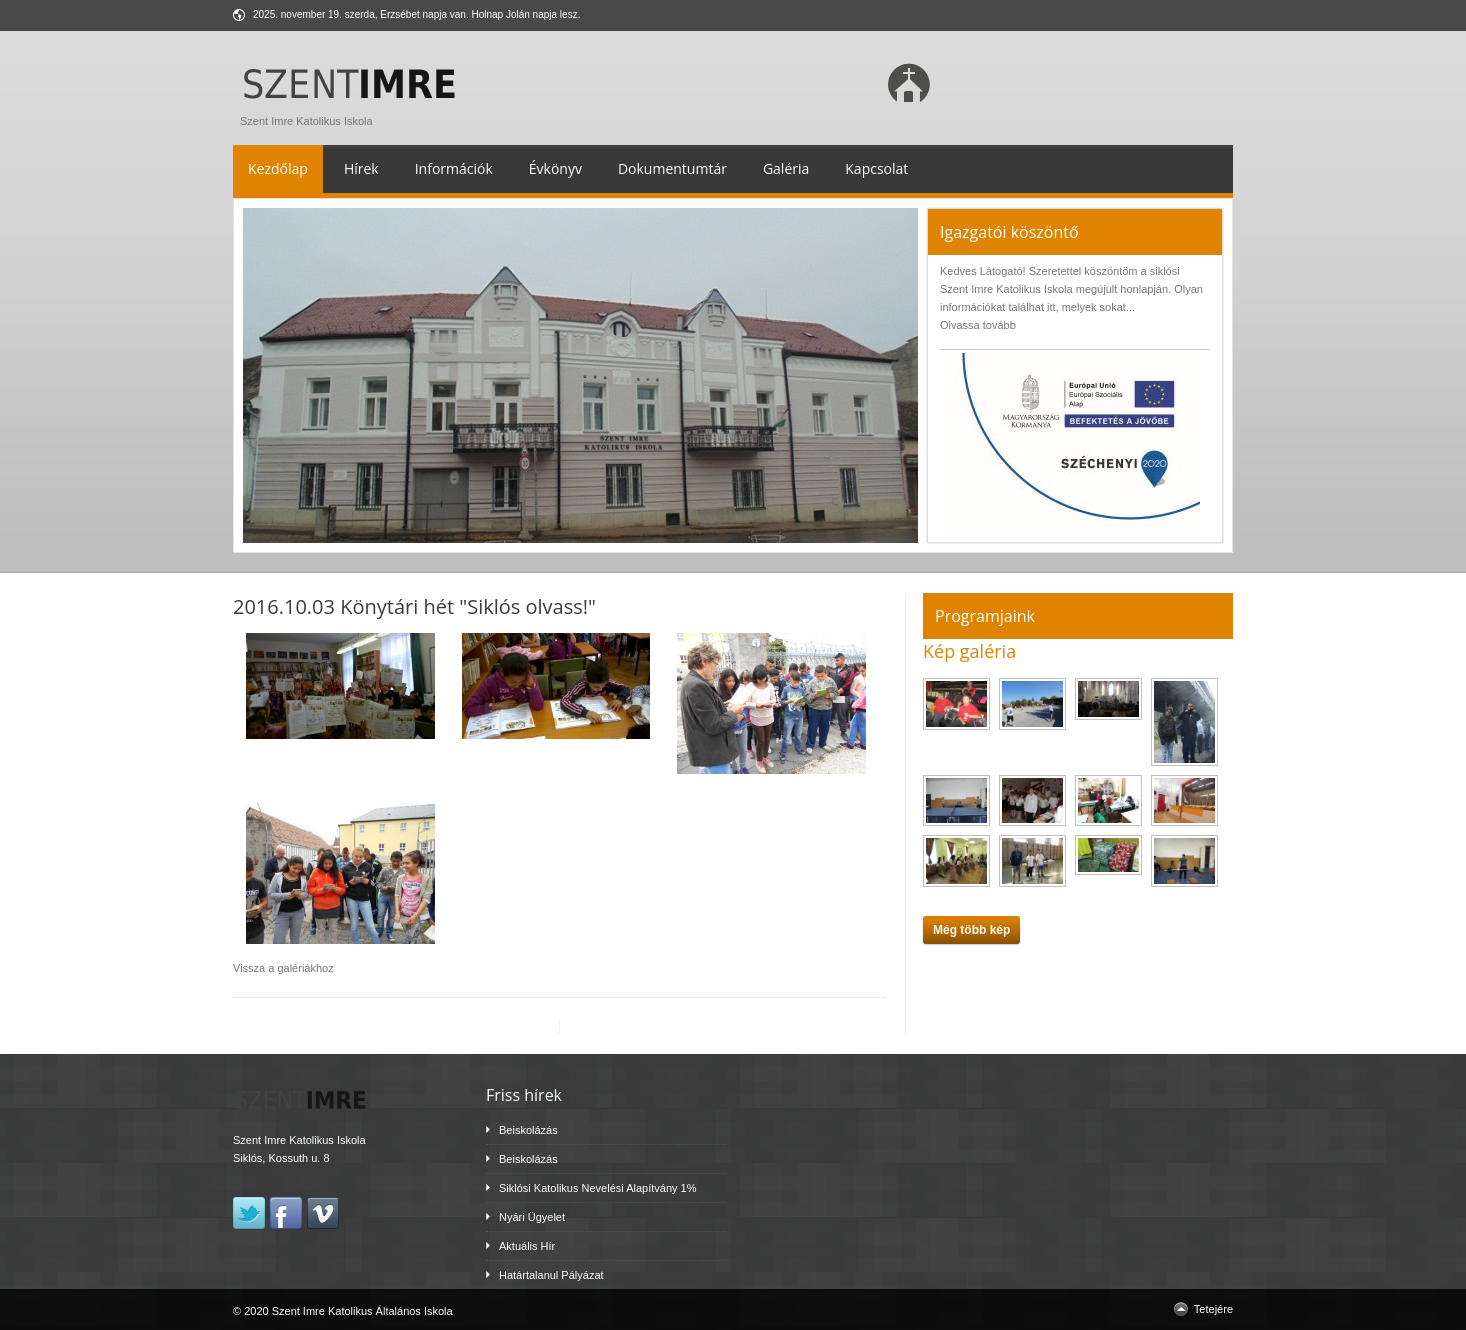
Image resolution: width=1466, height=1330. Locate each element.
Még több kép (971, 930)
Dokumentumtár (672, 168)
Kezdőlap (278, 168)
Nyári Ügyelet (532, 1217)
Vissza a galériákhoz (283, 968)
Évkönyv (555, 168)
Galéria (786, 168)
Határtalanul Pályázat (551, 1275)
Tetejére (1213, 1309)
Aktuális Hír (527, 1246)
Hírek (361, 168)
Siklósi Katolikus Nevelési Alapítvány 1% (597, 1188)
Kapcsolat (876, 168)
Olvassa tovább (978, 325)
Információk (454, 168)
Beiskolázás (528, 1130)
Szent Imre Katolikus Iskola (353, 116)
